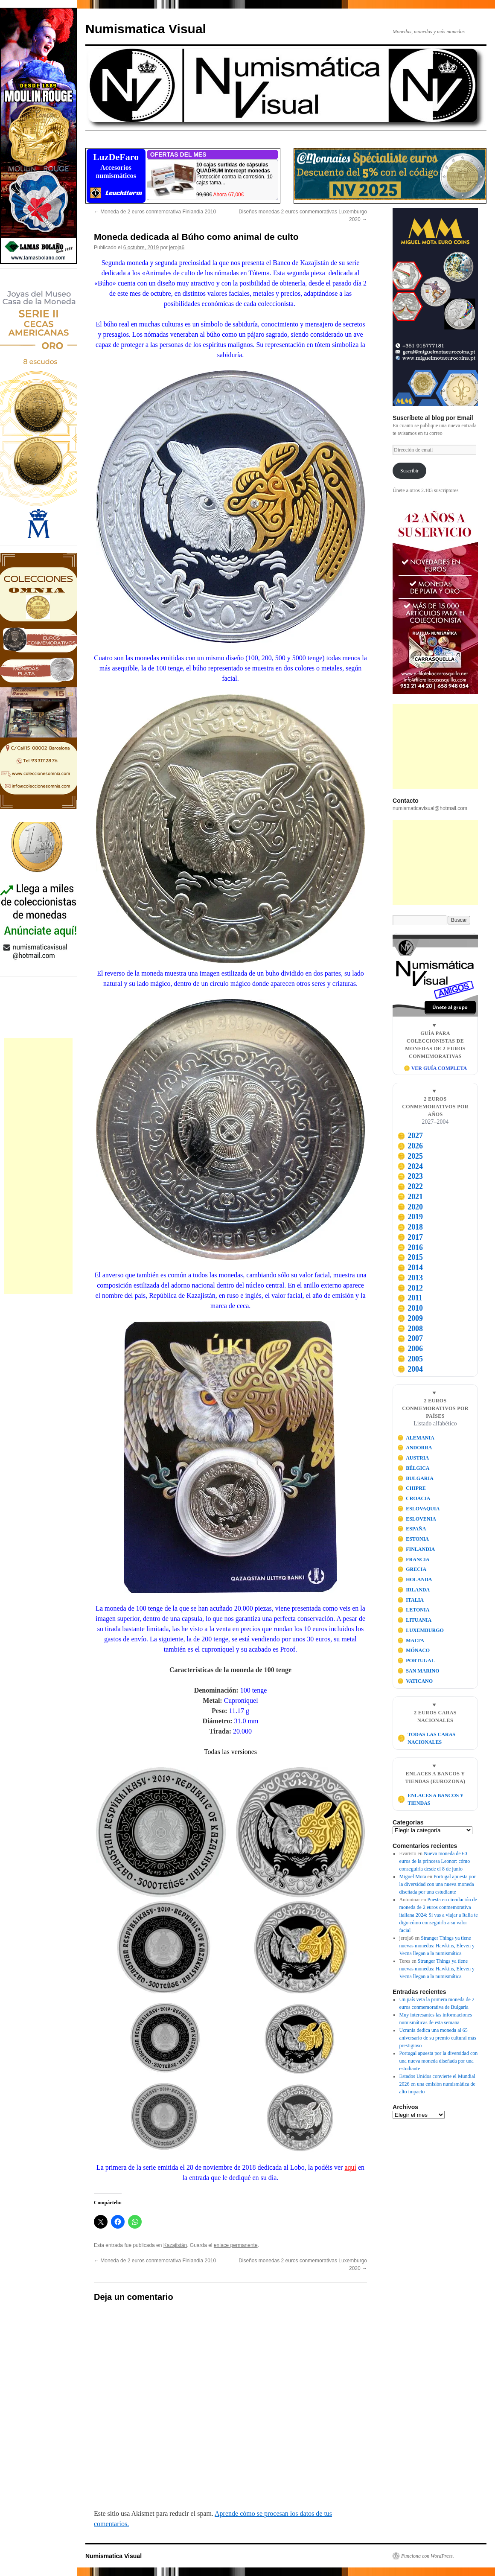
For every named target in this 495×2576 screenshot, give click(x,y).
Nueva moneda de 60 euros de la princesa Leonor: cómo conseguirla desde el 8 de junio (434, 1861)
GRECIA (412, 1569)
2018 (410, 1227)
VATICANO (415, 1681)
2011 (409, 1298)
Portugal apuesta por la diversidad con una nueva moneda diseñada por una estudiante (437, 1884)
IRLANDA (413, 1590)
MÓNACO (413, 1650)
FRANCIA (413, 1559)
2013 (410, 1277)
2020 (410, 1207)
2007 (410, 1338)
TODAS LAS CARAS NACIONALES (426, 1738)
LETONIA (413, 1610)
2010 (410, 1308)
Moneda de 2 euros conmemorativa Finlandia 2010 (155, 212)
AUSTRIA (413, 1458)
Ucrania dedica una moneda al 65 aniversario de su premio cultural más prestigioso (437, 2038)
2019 (410, 1216)
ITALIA (410, 1600)
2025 (410, 1156)
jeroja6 (176, 248)
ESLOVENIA (416, 1519)
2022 (410, 1186)
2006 (410, 1348)
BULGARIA (415, 1478)
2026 (410, 1146)
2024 (410, 1166)
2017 (410, 1237)
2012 (410, 1288)
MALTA (410, 1640)
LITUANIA (414, 1620)
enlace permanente (236, 2245)
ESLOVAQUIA (418, 1508)
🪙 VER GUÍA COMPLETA (435, 1068)
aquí (350, 2167)
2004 (410, 1369)
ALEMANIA (415, 1438)
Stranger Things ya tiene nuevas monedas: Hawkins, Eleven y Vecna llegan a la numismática (437, 1945)
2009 (410, 1318)
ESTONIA (413, 1539)
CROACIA (414, 1498)
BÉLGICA (413, 1468)
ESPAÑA (411, 1529)
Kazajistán (175, 2245)
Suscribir (409, 471)
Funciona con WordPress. (427, 2556)
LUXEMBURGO (420, 1630)
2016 (410, 1247)
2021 (410, 1196)
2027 (410, 1135)
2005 (410, 1359)
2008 (410, 1328)
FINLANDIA (416, 1549)
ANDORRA (414, 1447)
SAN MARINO (418, 1671)
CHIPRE (411, 1488)
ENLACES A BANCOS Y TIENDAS (430, 1799)
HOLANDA (414, 1579)
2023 (410, 1176)
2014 (410, 1267)
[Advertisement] (38, 1166)
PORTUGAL (416, 1660)
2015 (410, 1257)
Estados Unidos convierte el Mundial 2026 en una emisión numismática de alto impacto (437, 2084)
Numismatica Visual (145, 29)
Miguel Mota (412, 1877)
